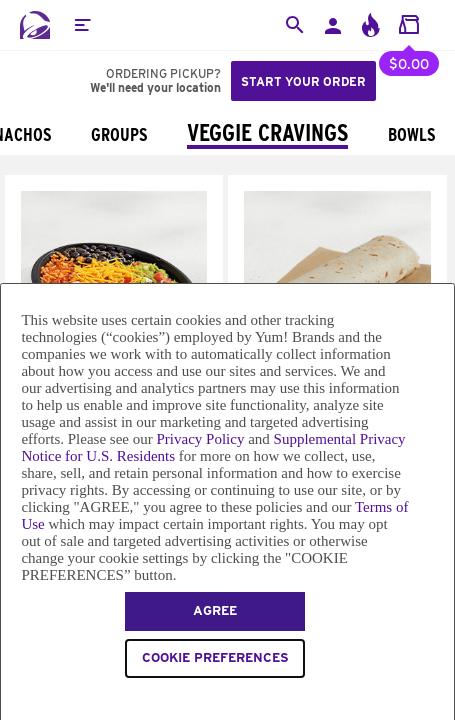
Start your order (303, 81)
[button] (82, 25)
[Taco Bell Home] (35, 25)
